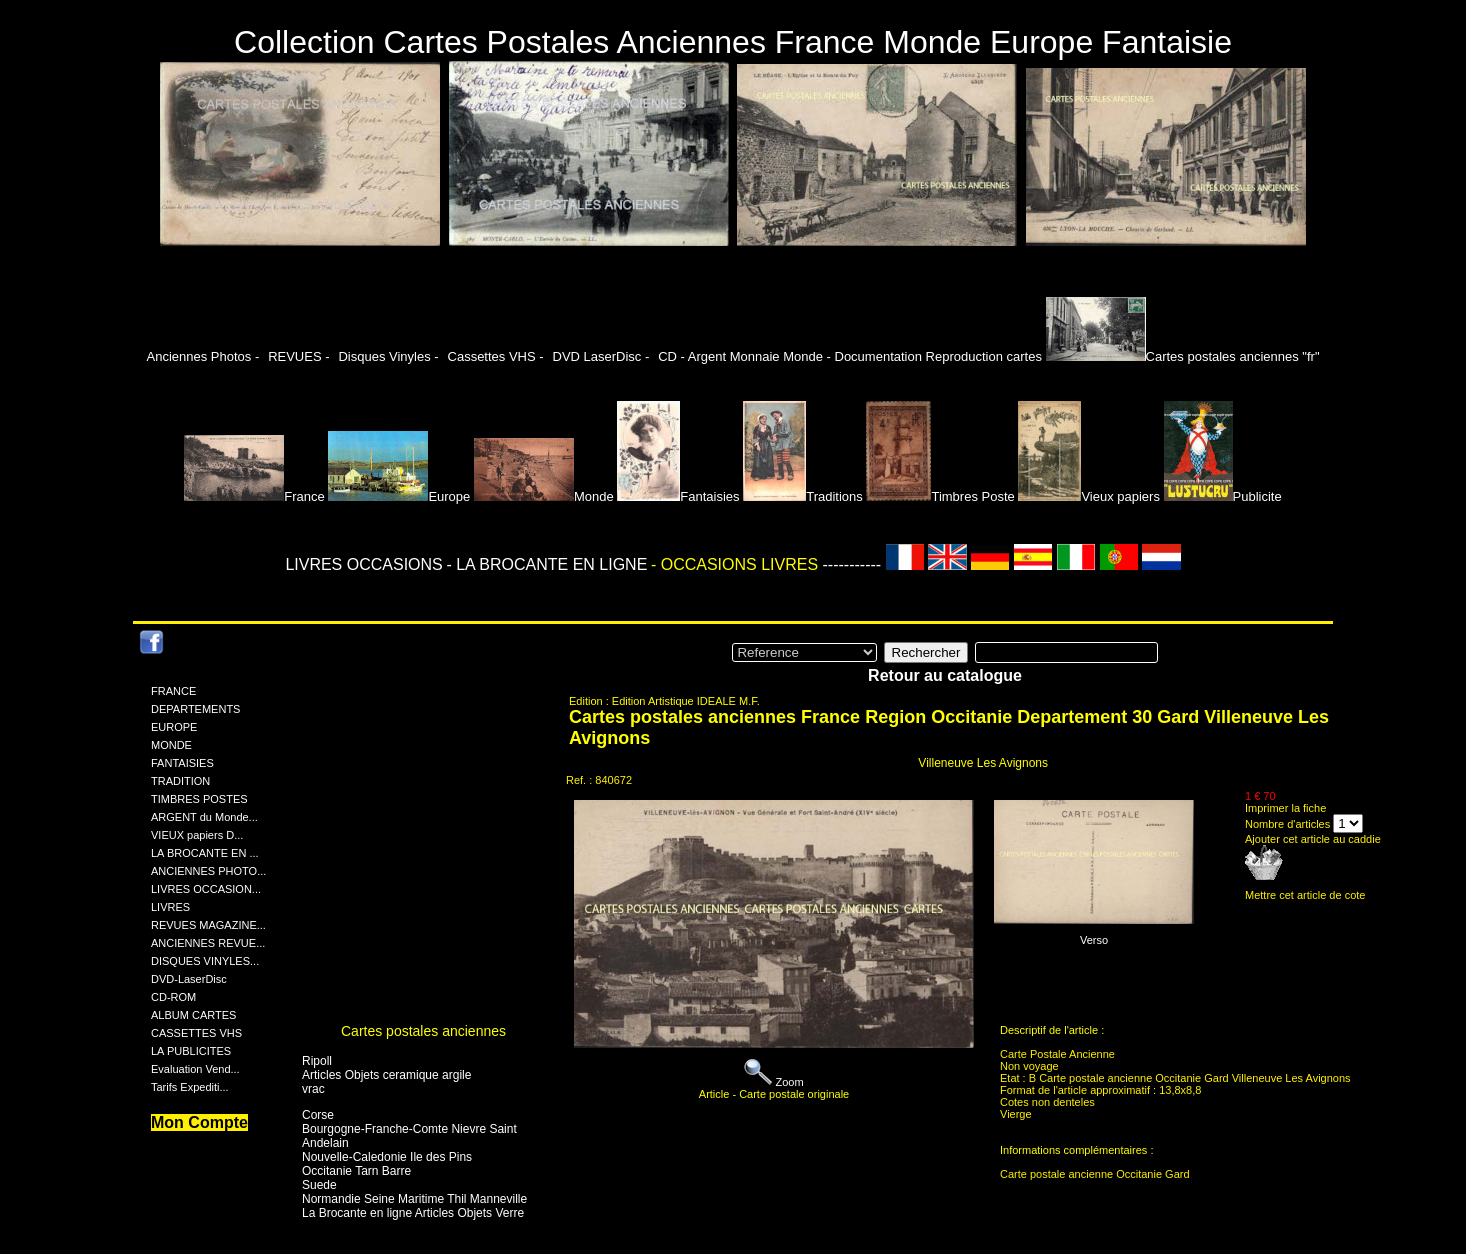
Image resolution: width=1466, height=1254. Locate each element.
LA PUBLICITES (191, 1051)
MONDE (171, 745)
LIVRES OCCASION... (206, 889)
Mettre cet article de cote (1305, 895)
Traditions (803, 496)
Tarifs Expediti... (190, 1087)
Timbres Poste (940, 496)
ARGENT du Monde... (204, 817)
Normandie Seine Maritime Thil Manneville (414, 1199)
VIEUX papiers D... (197, 835)
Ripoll (317, 1061)
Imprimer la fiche (1285, 808)
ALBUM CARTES (193, 1015)
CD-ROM (173, 997)
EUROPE (174, 727)
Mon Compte (199, 1122)
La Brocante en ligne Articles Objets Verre (413, 1213)
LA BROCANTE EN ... (205, 853)
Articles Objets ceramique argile (386, 1075)
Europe (399, 496)
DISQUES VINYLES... (205, 961)
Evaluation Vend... (195, 1069)
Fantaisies (678, 496)
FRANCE (173, 691)
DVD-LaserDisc (189, 979)
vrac (313, 1089)
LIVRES (170, 907)
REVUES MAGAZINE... (208, 925)
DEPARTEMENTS (195, 709)
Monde (544, 496)
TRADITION (180, 781)
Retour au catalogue (945, 675)
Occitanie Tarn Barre (356, 1171)
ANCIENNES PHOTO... (208, 871)
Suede (319, 1185)
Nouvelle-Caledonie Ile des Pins (387, 1157)
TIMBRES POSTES (199, 799)
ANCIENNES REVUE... (208, 943)
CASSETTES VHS (196, 1033)
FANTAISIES (182, 763)
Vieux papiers (1089, 496)
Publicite (1223, 496)
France (254, 496)
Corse (318, 1115)
